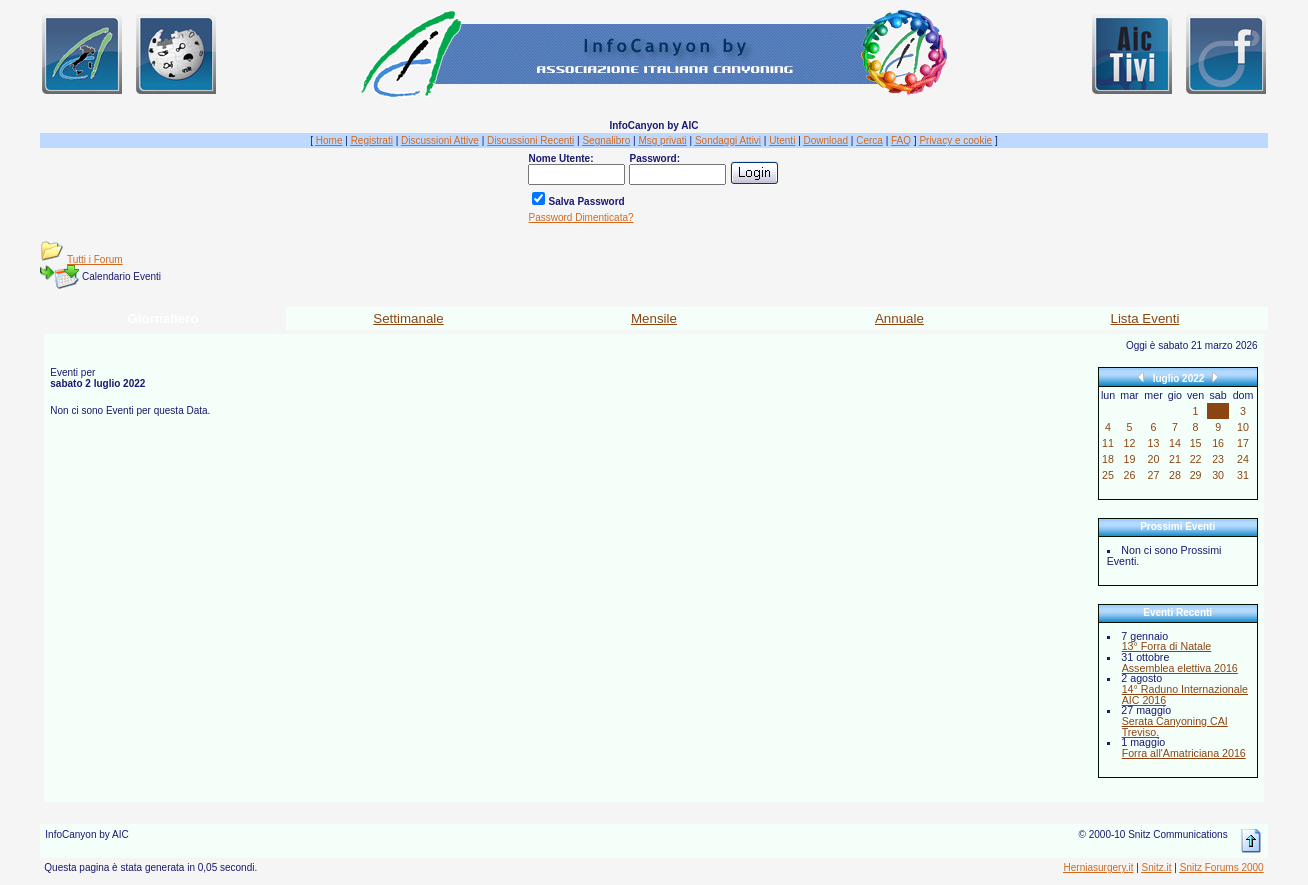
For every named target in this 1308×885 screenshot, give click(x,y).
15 (1196, 443)
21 (1175, 459)
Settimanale (408, 318)
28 (1175, 475)
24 (1243, 459)
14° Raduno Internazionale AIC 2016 (1185, 694)
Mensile (654, 318)
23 (1218, 459)
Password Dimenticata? (580, 217)
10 (1243, 427)
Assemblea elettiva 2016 (1180, 668)
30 (1218, 475)
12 (1130, 443)
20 (1154, 459)
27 (1154, 475)
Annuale (899, 318)
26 (1130, 475)
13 (1154, 443)
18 (1108, 459)
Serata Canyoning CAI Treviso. (1175, 726)
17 (1243, 443)
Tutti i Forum (95, 259)
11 (1108, 443)
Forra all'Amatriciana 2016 (1184, 753)
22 (1196, 459)
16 (1218, 443)
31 (1243, 475)
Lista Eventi (1144, 318)
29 (1196, 475)
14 (1175, 443)
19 (1130, 459)
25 (1108, 475)
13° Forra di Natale (1167, 646)
